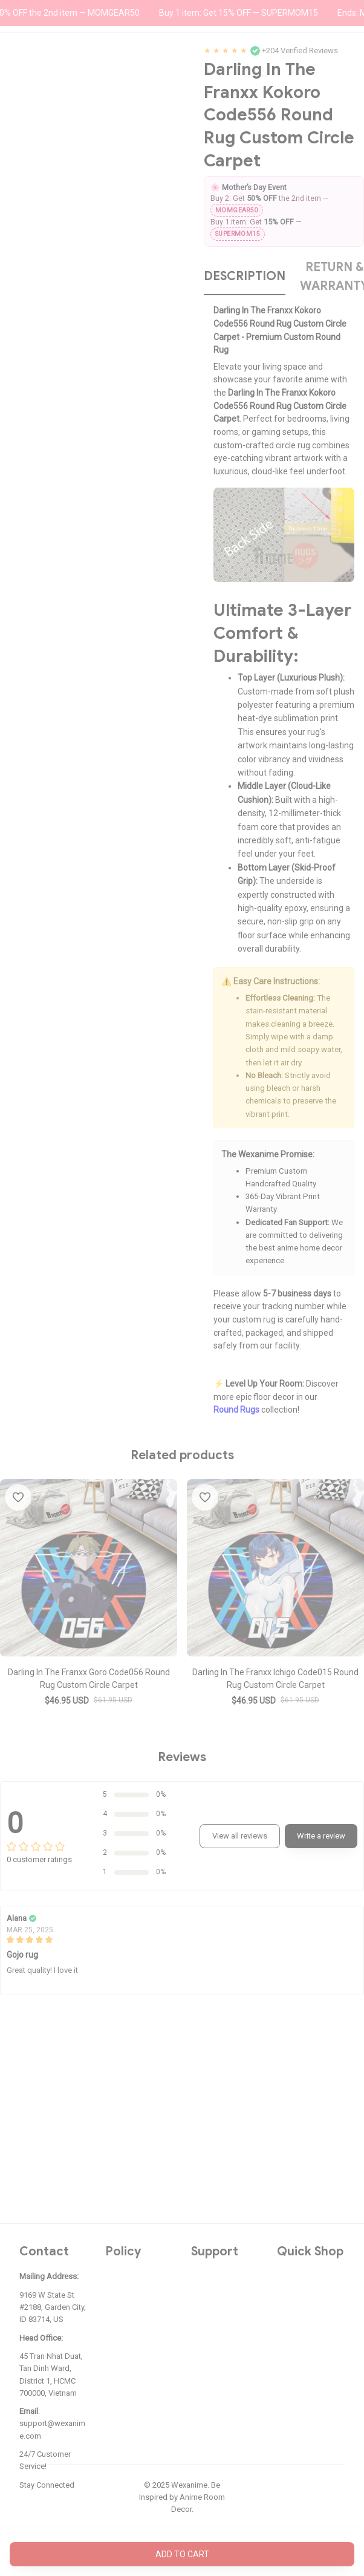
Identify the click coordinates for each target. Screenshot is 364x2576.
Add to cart (182, 2554)
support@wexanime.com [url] (52, 2429)
